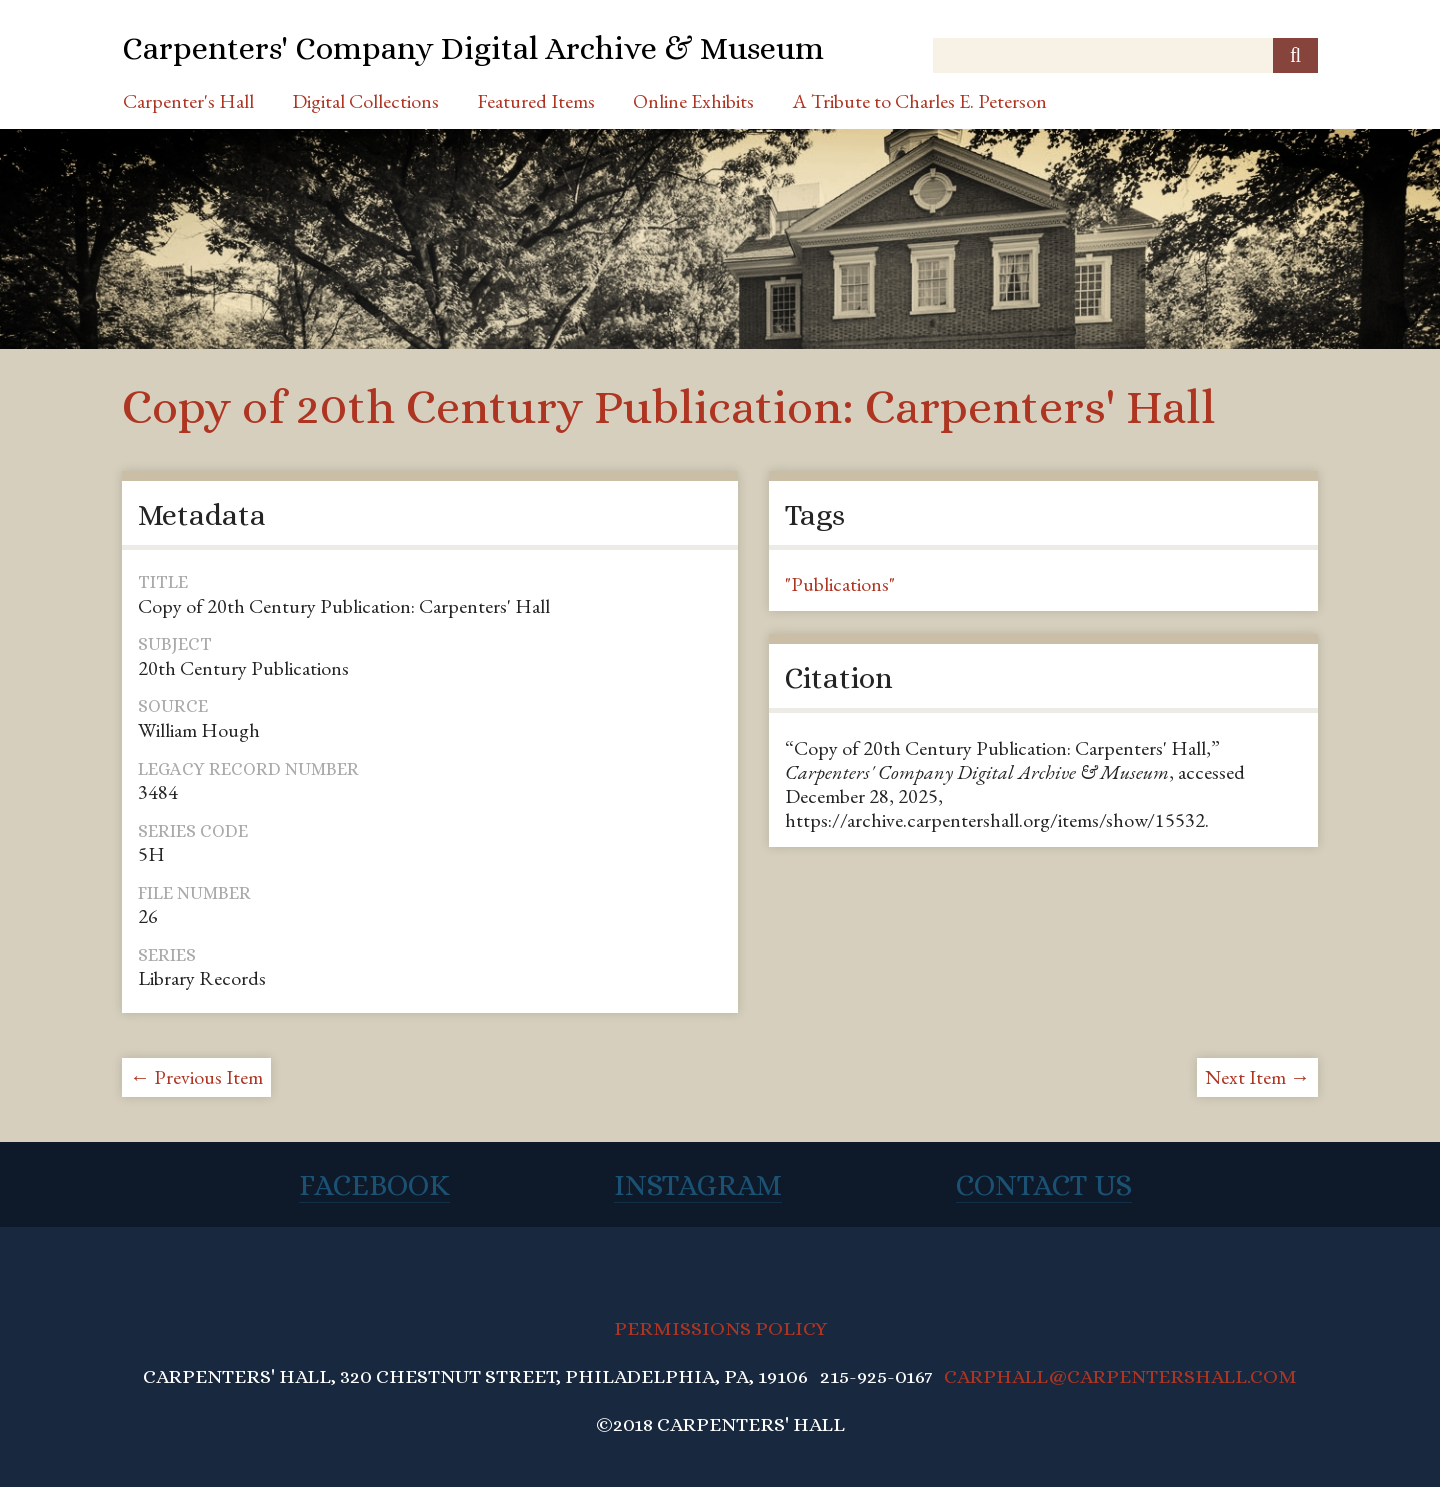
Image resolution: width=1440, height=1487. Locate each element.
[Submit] (1295, 55)
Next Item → (1257, 1077)
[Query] (1125, 55)
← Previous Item (196, 1077)
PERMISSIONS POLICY (720, 1328)
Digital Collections (365, 101)
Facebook (374, 1185)
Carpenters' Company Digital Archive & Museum (473, 48)
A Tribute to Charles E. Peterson (919, 101)
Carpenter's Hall (188, 101)
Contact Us (1044, 1185)
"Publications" (840, 584)
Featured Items (536, 101)
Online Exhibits (693, 101)
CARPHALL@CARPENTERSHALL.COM (1120, 1376)
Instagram (698, 1185)
